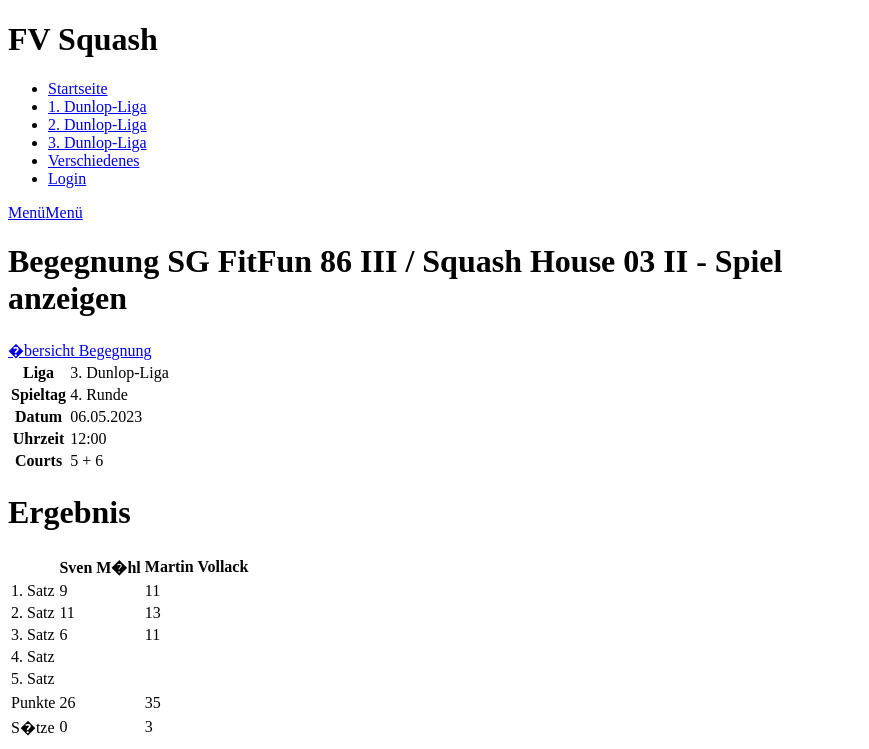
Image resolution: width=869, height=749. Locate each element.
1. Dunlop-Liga (97, 106)
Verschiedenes (94, 160)
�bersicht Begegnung (80, 350)
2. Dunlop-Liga (97, 124)
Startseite (78, 88)
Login (67, 178)
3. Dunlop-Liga (97, 142)
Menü (26, 212)
